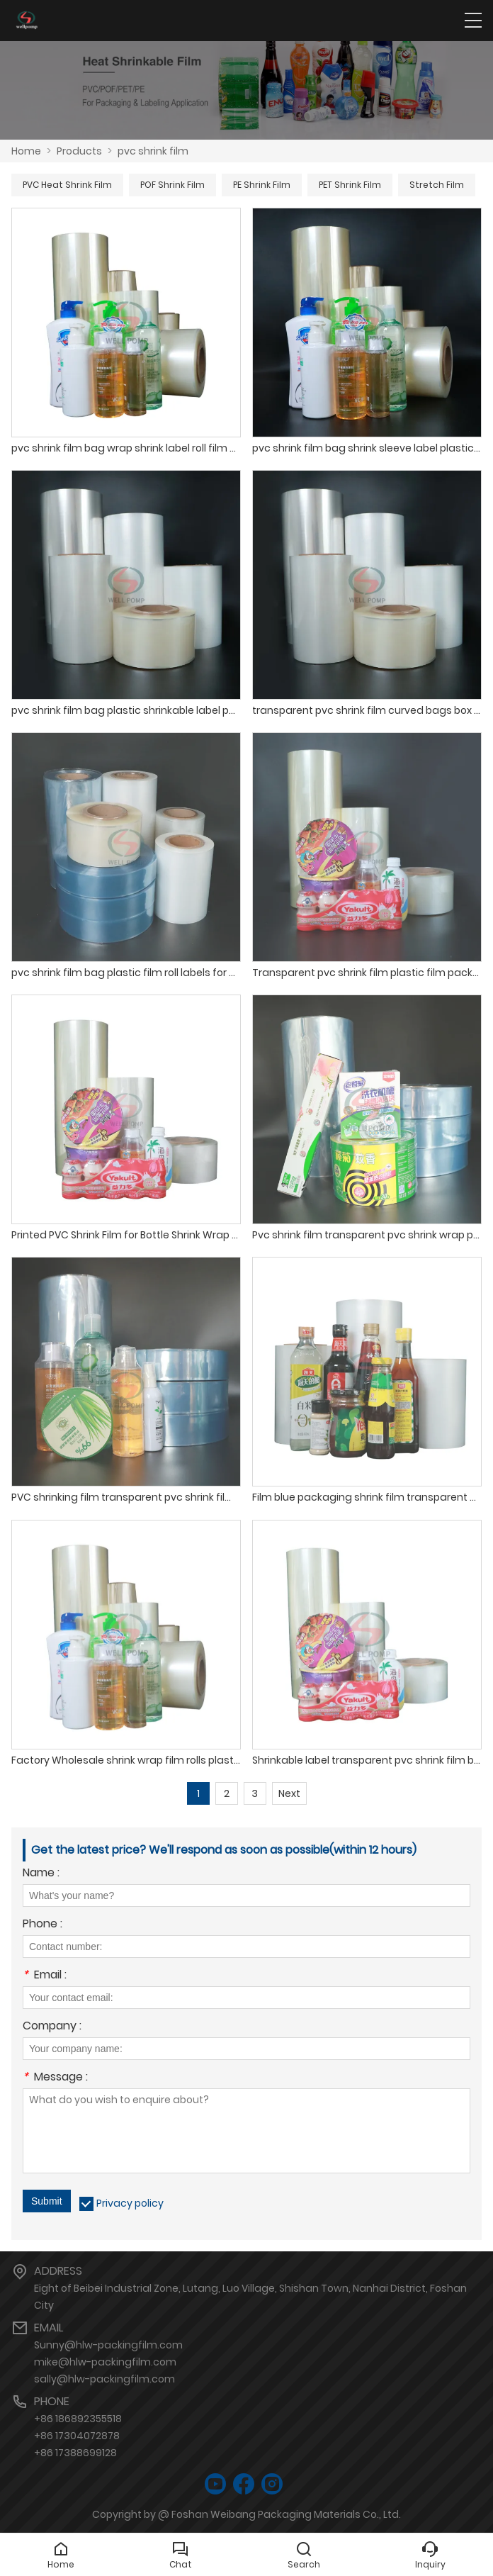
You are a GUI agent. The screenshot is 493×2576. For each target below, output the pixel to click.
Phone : (42, 1925)
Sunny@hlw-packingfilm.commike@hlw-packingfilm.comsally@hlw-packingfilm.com (108, 2362)
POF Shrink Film (172, 185)
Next (289, 1793)
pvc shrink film (153, 151)
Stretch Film (436, 185)
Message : (55, 2078)
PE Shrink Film (261, 185)
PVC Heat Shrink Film (67, 185)
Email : (45, 1976)
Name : (41, 1874)
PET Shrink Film (350, 185)
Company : (52, 2027)
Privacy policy (130, 2203)
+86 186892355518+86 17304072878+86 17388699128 (78, 2436)
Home (26, 151)
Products (79, 151)
